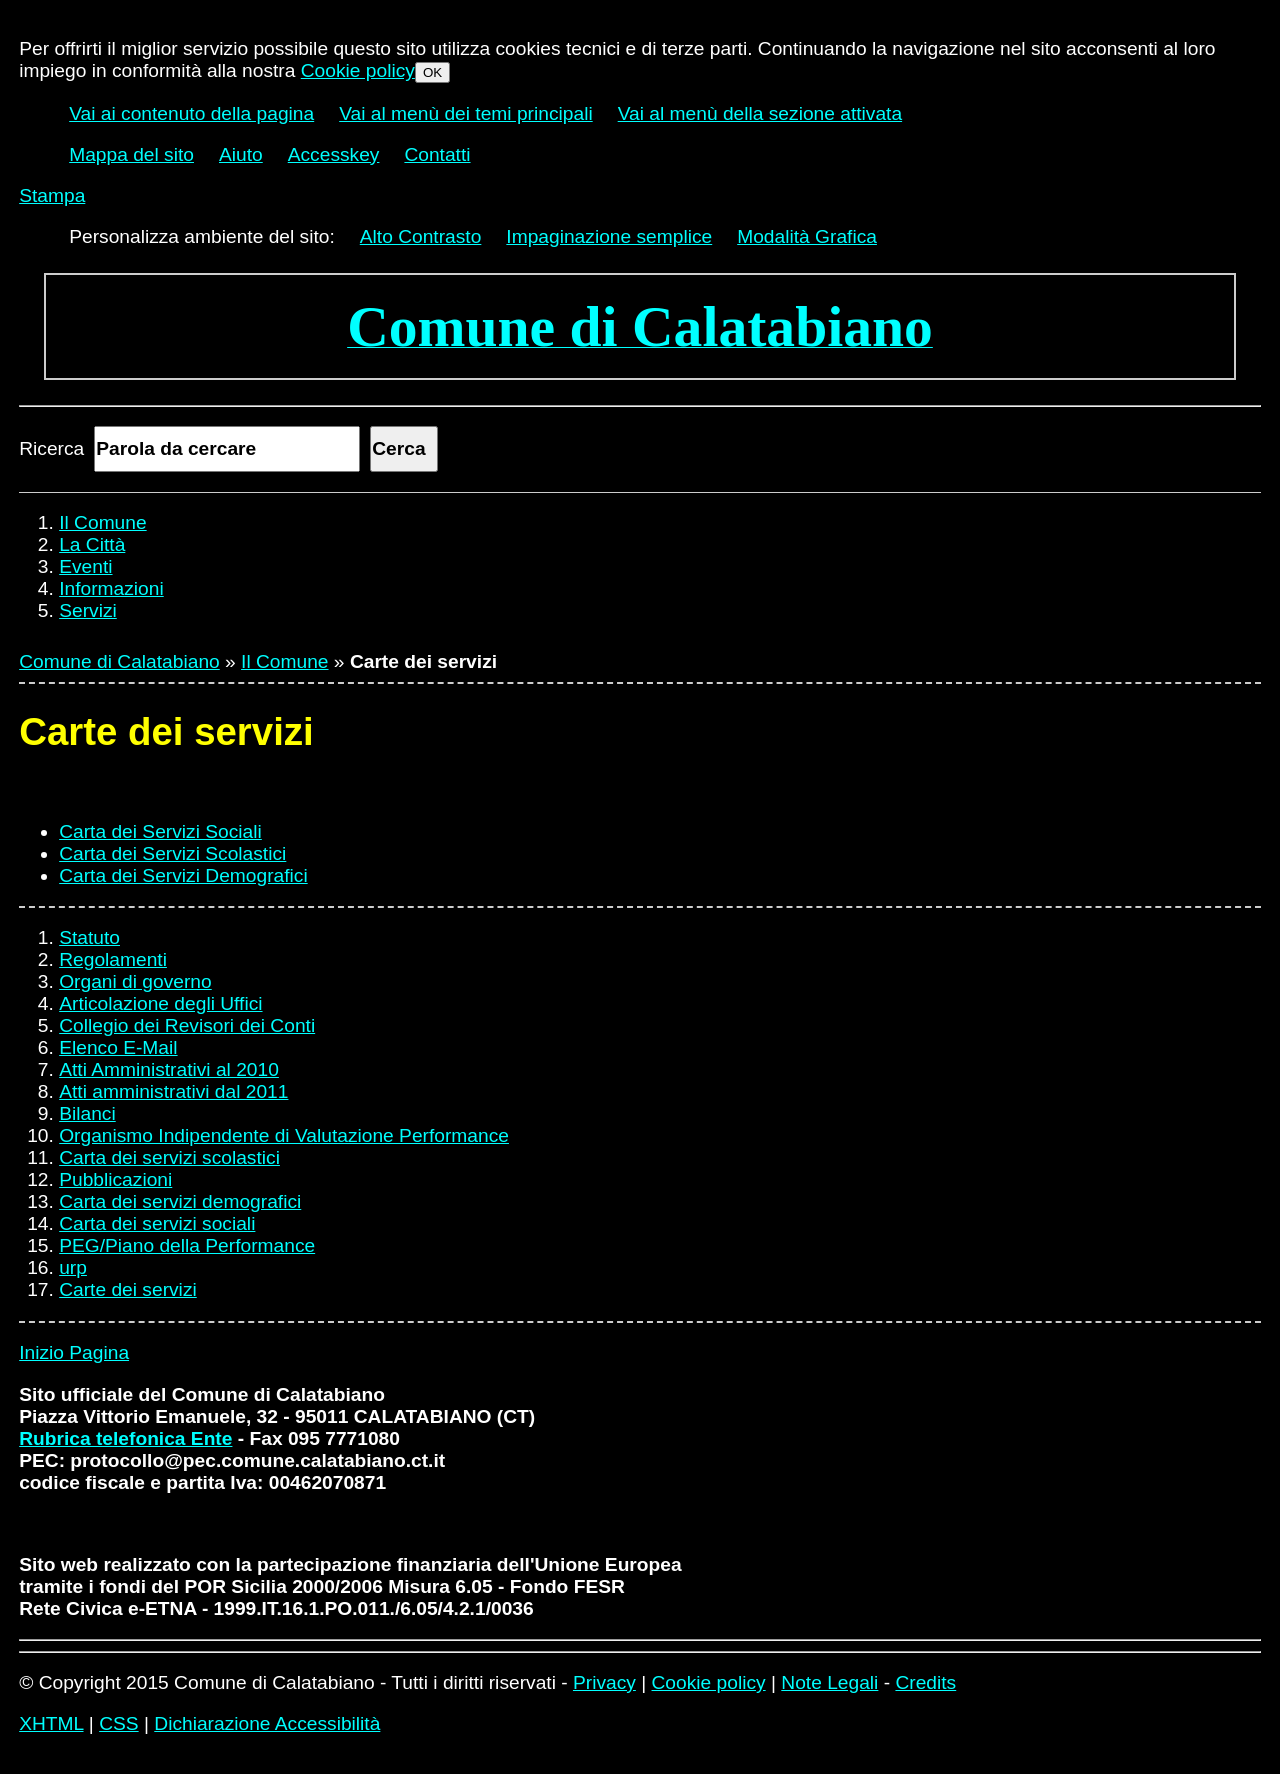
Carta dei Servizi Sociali (160, 831)
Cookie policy (358, 70)
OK (432, 72)
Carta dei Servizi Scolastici (172, 853)
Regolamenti (113, 959)
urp (73, 1267)
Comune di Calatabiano (119, 661)
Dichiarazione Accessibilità (267, 1723)
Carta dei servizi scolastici (169, 1157)
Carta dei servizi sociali (157, 1223)
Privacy (604, 1682)
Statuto (89, 937)
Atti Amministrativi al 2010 (169, 1069)
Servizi (88, 610)
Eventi (85, 566)
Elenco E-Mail (118, 1047)
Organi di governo (135, 981)
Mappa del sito (131, 154)
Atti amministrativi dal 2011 (173, 1091)
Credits (925, 1682)
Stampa (52, 195)
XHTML (51, 1723)
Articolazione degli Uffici (160, 1003)
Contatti (437, 154)
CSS (118, 1723)
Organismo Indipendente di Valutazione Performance (284, 1135)
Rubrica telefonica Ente (125, 1438)
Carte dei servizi (128, 1289)
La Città (92, 544)
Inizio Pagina (74, 1352)
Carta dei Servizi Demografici (183, 875)
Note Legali (829, 1682)
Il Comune (102, 522)
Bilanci (87, 1113)
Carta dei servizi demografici (180, 1201)
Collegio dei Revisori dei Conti (187, 1025)
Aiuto (241, 154)
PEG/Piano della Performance (187, 1245)
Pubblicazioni (115, 1179)
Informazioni (111, 588)
